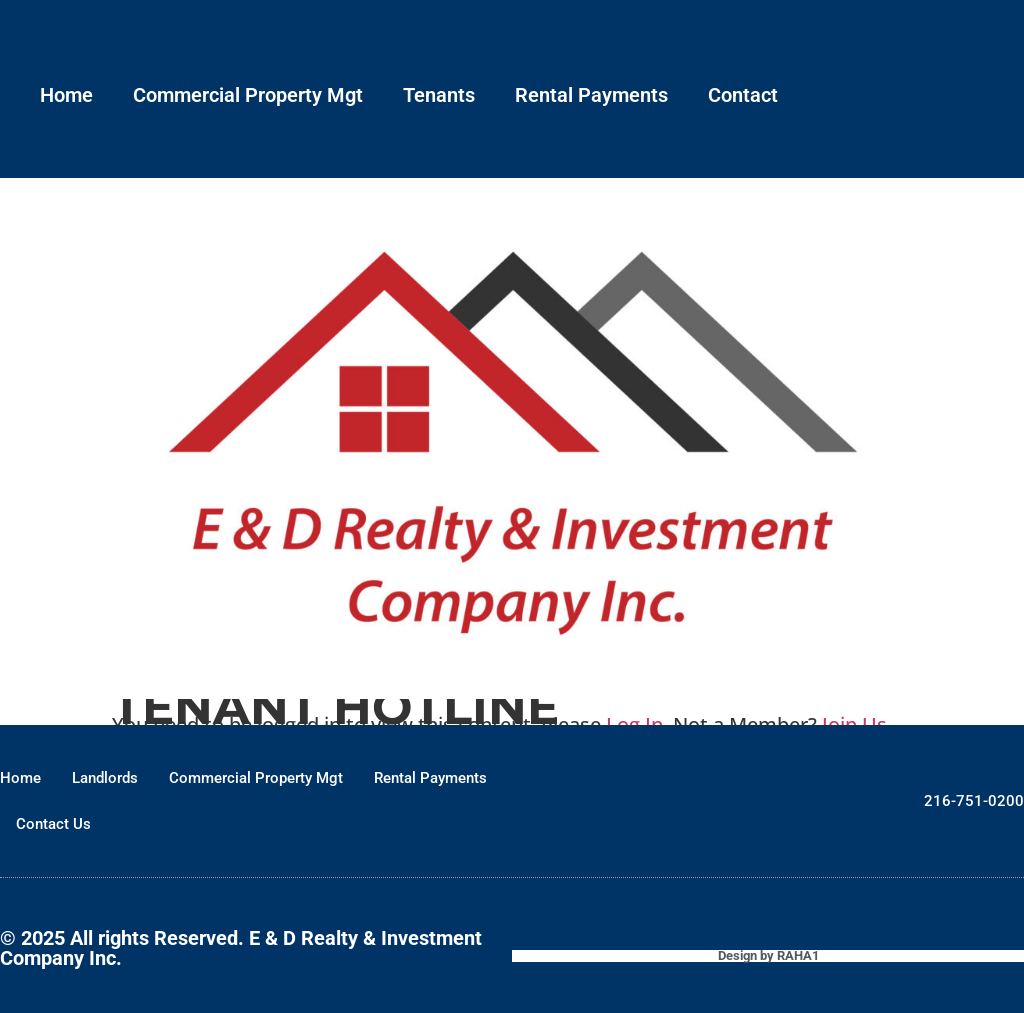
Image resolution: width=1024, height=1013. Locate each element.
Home (66, 95)
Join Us (854, 724)
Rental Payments (591, 95)
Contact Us (53, 824)
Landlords (105, 778)
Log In (634, 724)
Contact (743, 95)
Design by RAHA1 (768, 955)
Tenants (439, 95)
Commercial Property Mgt (248, 95)
